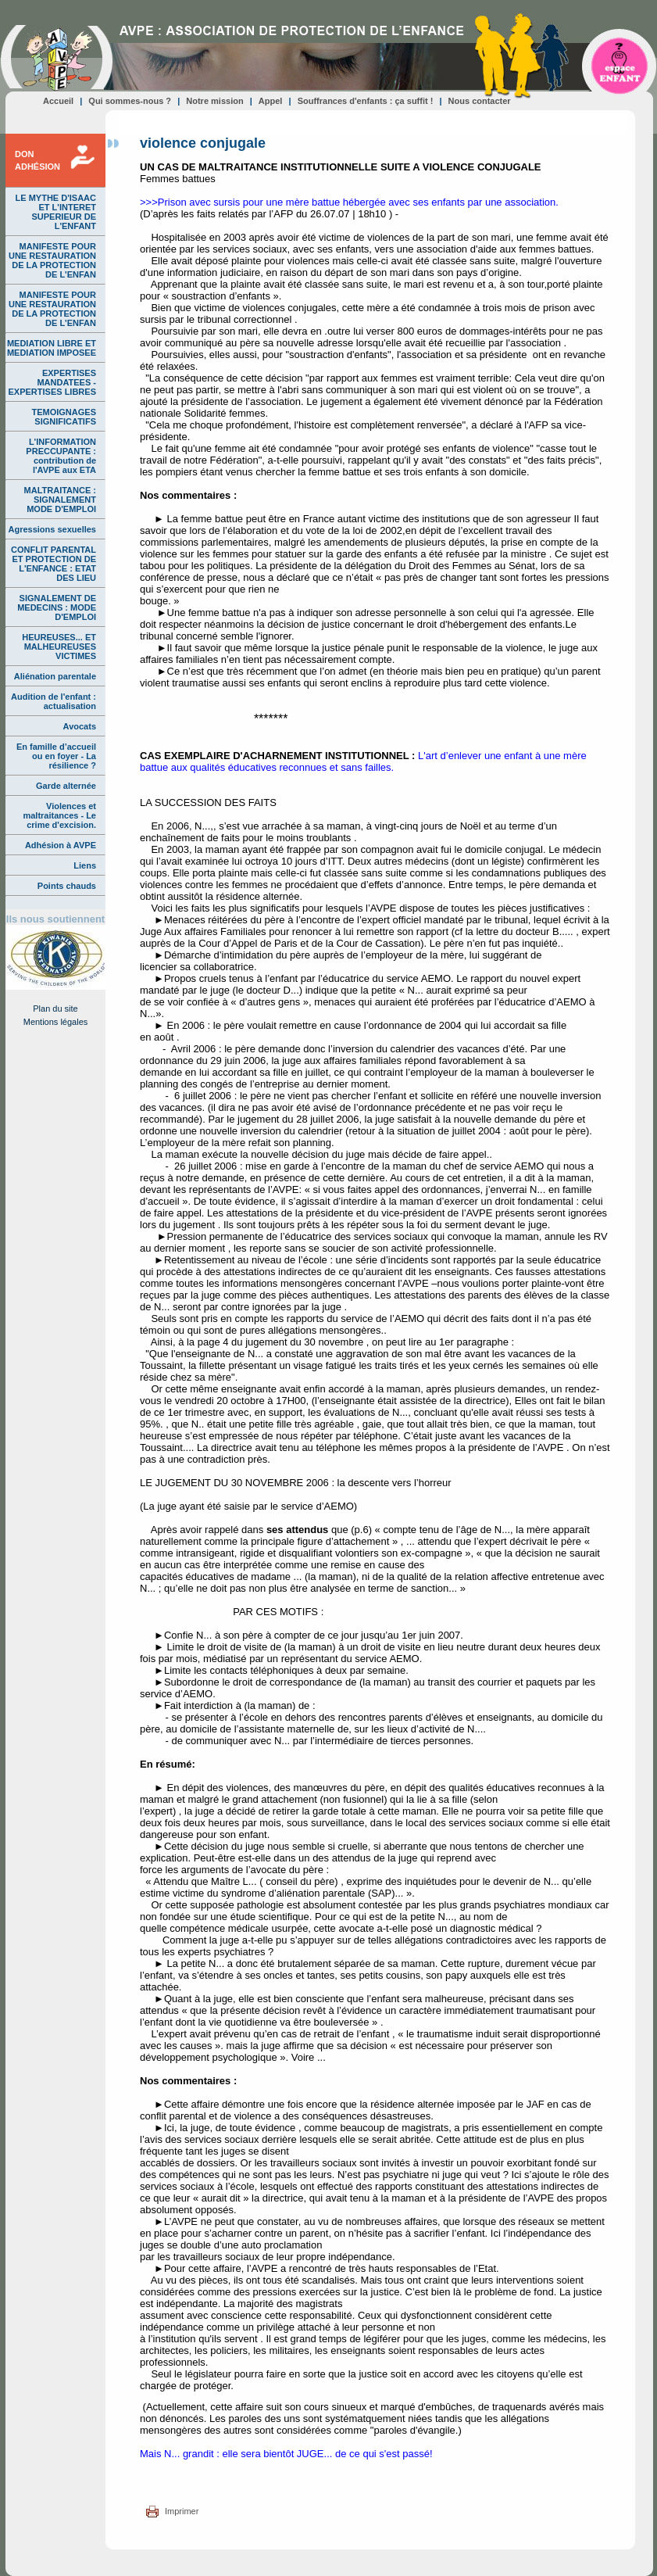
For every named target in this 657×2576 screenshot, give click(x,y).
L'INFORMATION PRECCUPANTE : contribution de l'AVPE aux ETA (61, 456)
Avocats (79, 726)
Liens (84, 865)
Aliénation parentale (55, 676)
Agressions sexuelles (52, 529)
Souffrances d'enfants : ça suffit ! (366, 101)
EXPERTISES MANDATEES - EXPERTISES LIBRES (52, 382)
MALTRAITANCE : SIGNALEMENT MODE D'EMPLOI (60, 499)
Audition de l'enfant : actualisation (53, 701)
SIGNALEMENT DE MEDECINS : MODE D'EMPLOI (56, 607)
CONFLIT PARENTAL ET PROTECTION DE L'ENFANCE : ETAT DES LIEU (53, 563)
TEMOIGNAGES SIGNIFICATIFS (63, 416)
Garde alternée (66, 785)
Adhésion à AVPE (60, 845)
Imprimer (181, 2511)
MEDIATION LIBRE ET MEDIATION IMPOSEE (51, 348)
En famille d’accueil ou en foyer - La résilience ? (56, 756)
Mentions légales (55, 1021)
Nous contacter (479, 101)
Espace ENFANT (620, 60)
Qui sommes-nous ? (129, 101)
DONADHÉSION (37, 160)
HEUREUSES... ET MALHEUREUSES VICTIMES (59, 646)
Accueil (58, 101)
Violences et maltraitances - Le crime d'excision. (59, 815)
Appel (271, 101)
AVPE (56, 58)
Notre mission (214, 101)
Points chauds (66, 885)
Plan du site (55, 1008)
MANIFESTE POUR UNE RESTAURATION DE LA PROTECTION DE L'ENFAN (52, 260)
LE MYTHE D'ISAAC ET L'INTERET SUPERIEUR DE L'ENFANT (56, 212)
